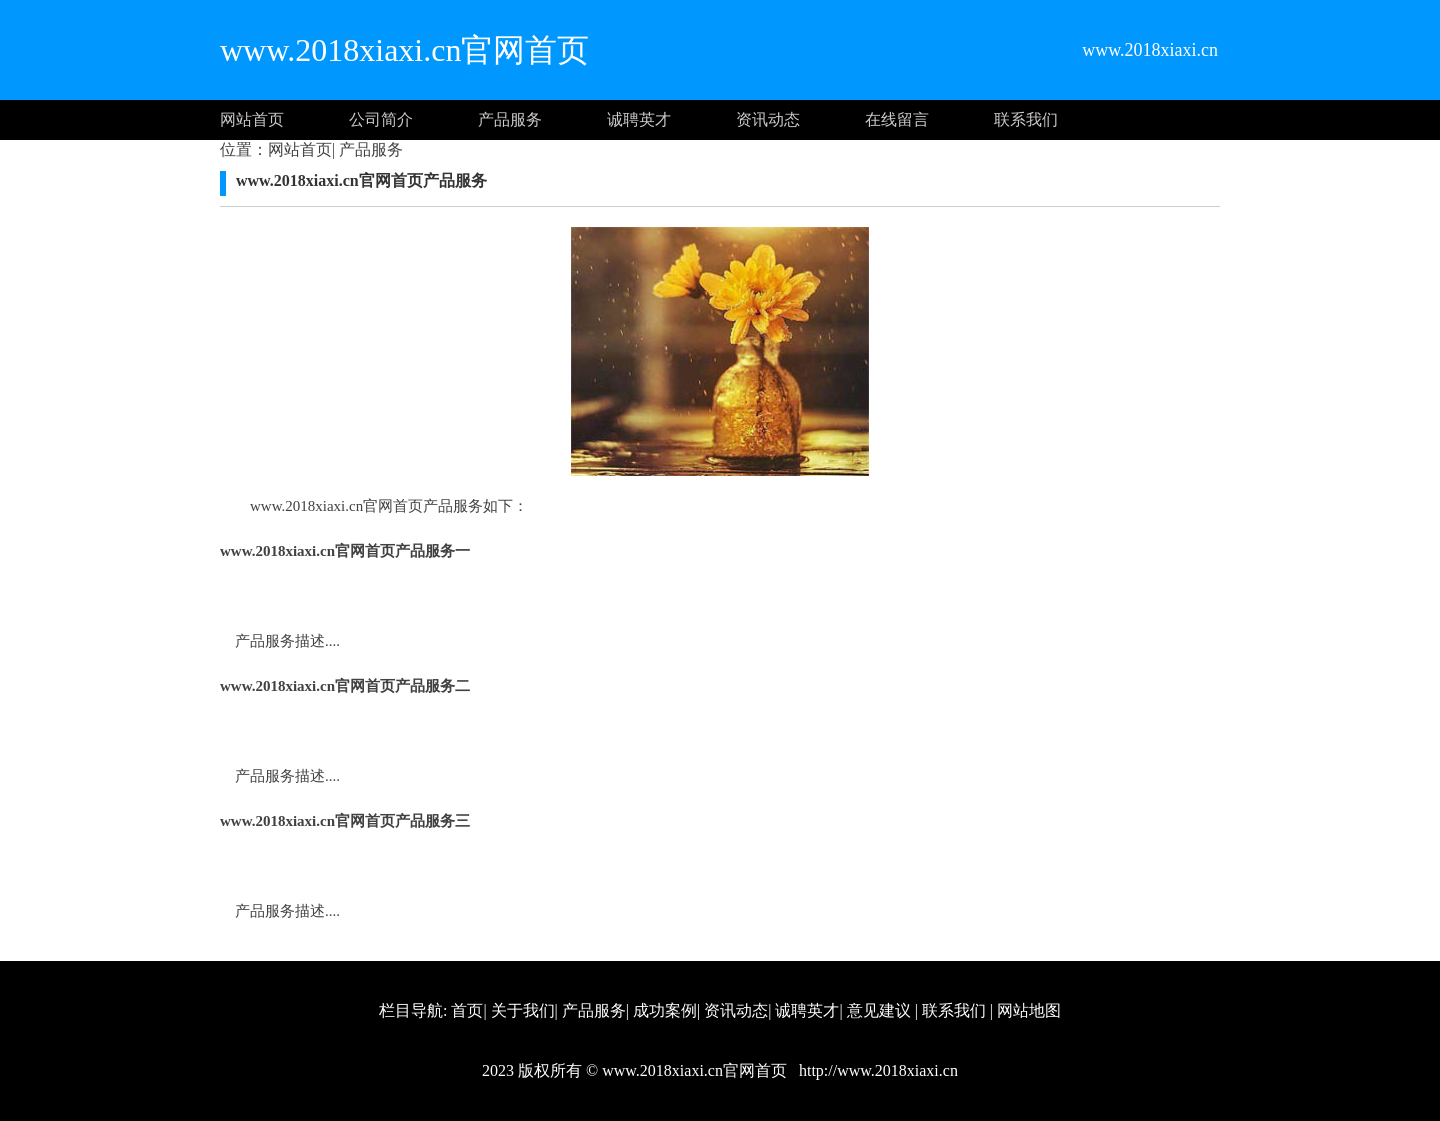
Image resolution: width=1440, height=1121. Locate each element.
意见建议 (879, 1010)
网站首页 (252, 119)
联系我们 (1026, 119)
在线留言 (897, 119)
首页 (467, 1010)
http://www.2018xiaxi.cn (876, 1070)
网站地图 (1029, 1010)
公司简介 (381, 119)
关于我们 (523, 1010)
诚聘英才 (639, 119)
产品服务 (510, 119)
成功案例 (665, 1010)
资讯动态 (768, 119)
